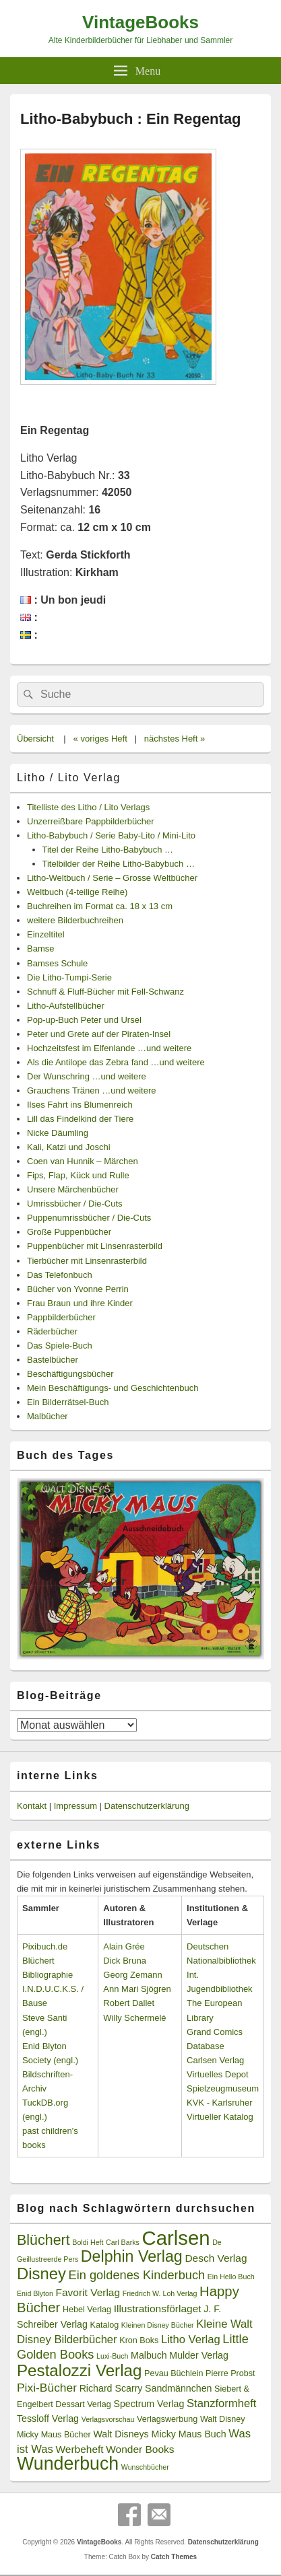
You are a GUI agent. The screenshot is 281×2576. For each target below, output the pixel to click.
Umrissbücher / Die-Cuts (75, 1203)
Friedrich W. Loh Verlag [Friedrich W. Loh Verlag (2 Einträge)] (160, 2293)
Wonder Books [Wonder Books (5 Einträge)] (140, 2449)
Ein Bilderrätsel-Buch (67, 1402)
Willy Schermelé (134, 2018)
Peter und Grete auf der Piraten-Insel (98, 1034)
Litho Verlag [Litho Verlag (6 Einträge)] (190, 2339)
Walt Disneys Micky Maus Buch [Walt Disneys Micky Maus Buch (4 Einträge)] (159, 2434)
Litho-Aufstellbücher (65, 1006)
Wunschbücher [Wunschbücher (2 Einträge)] (145, 2467)
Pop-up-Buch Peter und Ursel (84, 1020)
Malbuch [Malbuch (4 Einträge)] (149, 2355)
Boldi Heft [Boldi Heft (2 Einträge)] (87, 2242)
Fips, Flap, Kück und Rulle (78, 1175)
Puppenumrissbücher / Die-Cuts (89, 1218)
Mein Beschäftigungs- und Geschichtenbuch (112, 1388)
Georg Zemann (132, 1975)
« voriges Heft (100, 739)
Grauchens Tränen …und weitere (91, 1090)
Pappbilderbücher (61, 1317)
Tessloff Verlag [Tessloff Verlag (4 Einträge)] (48, 2418)
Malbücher (47, 1416)
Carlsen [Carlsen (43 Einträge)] (176, 2238)
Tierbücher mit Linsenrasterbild (87, 1261)
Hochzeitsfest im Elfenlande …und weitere (109, 1048)
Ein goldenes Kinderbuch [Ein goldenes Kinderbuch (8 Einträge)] (137, 2275)
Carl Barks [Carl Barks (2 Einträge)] (122, 2242)
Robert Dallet (128, 2003)
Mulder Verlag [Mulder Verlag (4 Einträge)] (198, 2355)
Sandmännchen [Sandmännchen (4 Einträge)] (178, 2388)
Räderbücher (52, 1331)
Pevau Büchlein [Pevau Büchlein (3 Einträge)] (173, 2373)
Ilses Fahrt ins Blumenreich (80, 1105)
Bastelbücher (52, 1360)
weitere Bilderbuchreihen (75, 920)
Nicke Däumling (57, 1133)
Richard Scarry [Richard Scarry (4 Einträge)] (111, 2388)
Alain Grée (123, 1946)
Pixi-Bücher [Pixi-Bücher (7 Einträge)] (47, 2387)
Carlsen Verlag (215, 2060)
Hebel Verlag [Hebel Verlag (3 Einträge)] (87, 2309)
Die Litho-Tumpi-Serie (69, 977)
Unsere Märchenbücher (73, 1189)
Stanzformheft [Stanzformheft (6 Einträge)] (221, 2403)
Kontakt (31, 1806)
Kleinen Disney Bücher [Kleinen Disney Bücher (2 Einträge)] (157, 2325)
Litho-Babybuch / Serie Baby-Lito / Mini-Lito (111, 835)
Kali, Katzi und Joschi (69, 1147)
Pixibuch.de (44, 1946)
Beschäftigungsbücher (70, 1374)
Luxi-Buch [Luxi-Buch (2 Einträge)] (112, 2356)
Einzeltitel (46, 934)
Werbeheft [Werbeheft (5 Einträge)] (79, 2449)
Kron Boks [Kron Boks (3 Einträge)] (138, 2340)
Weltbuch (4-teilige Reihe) (77, 892)
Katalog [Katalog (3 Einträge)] (104, 2325)
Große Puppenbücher (69, 1232)
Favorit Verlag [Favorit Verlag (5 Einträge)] (88, 2292)
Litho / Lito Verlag (69, 777)
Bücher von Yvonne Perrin (78, 1289)
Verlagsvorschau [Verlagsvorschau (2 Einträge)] (108, 2419)
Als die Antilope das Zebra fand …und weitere (116, 1062)
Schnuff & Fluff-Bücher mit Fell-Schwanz (105, 992)
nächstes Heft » (174, 739)
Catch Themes (174, 2557)
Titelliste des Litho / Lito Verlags (88, 807)
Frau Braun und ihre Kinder (80, 1303)
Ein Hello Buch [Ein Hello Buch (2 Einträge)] (231, 2277)
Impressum (75, 1806)
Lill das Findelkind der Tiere (80, 1119)
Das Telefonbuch (59, 1275)
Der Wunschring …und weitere (86, 1076)
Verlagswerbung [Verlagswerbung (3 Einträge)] (167, 2419)
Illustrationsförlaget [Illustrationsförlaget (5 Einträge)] (157, 2308)
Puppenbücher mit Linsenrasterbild (94, 1246)
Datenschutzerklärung (146, 1806)
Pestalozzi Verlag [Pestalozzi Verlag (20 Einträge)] (79, 2370)
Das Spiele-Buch (59, 1345)
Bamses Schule (57, 963)
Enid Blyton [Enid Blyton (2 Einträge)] (35, 2293)
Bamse (40, 948)
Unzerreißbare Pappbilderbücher (90, 821)
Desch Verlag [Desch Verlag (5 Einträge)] (216, 2258)
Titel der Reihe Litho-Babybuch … (108, 850)
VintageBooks (140, 22)
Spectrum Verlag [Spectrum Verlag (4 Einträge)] (148, 2403)
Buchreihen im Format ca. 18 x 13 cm (100, 906)
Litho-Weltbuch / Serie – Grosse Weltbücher (112, 878)
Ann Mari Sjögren (136, 1989)
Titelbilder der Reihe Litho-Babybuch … (118, 864)
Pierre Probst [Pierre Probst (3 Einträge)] (230, 2373)
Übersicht (35, 739)
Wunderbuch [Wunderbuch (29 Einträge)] (68, 2464)
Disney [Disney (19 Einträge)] (41, 2273)
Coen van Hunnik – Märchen (82, 1161)
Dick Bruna (124, 1961)
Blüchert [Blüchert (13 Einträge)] (43, 2240)
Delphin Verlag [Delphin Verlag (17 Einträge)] (132, 2256)
